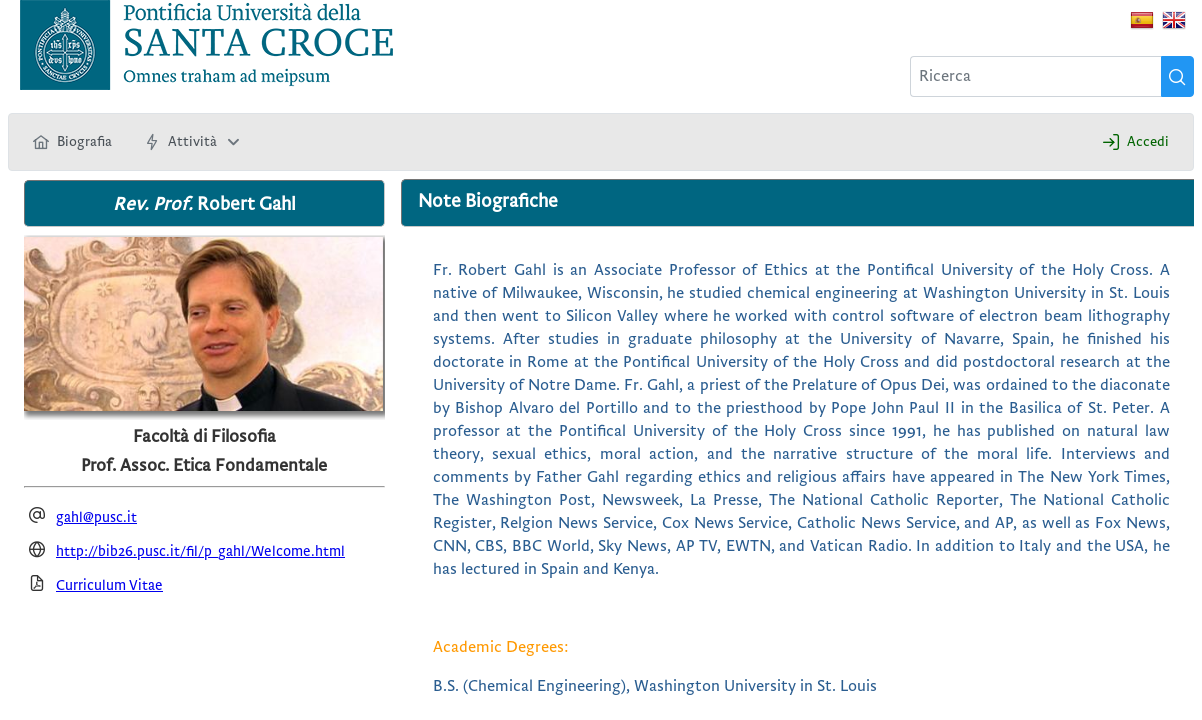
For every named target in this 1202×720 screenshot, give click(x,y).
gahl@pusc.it (96, 517)
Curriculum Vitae (109, 585)
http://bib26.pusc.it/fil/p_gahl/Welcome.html (200, 551)
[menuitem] (72, 142)
